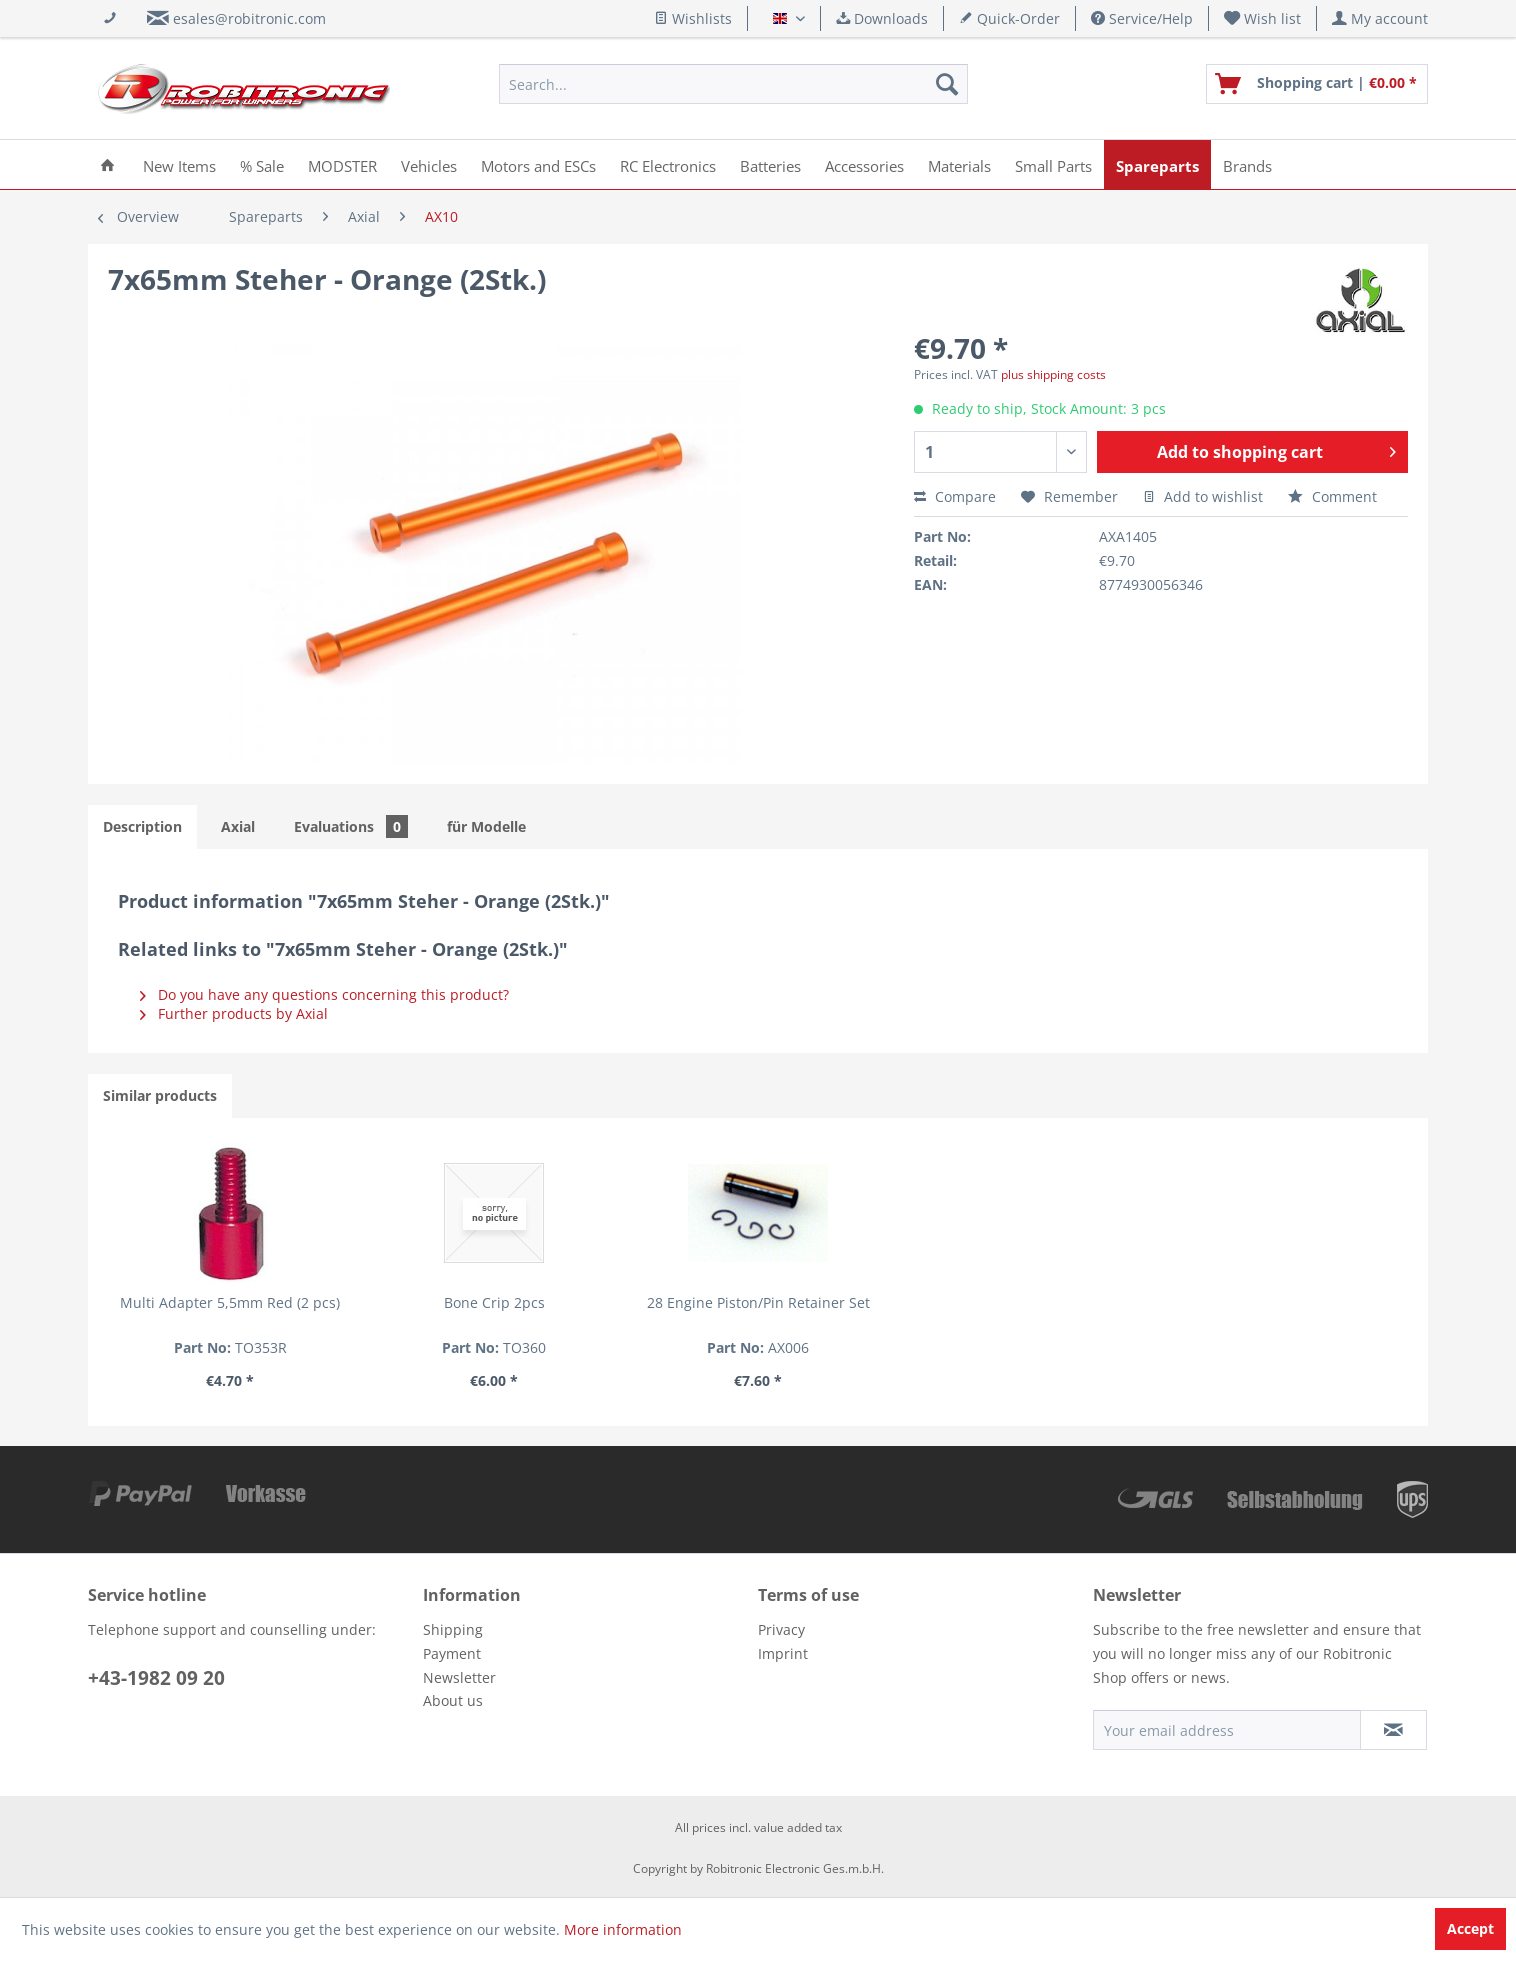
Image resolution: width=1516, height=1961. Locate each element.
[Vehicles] (429, 164)
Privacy (781, 1629)
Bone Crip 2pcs (494, 1302)
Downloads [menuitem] (882, 18)
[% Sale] (262, 164)
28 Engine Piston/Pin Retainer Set (758, 1302)
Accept (1470, 1928)
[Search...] (733, 84)
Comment (1332, 496)
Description (142, 826)
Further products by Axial (234, 1013)
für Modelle (486, 826)
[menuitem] (1263, 18)
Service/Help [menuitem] (1142, 18)
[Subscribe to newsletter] (1393, 1730)
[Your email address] (1227, 1730)
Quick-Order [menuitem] (1009, 18)
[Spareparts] (1157, 164)
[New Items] (179, 164)
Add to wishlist (1203, 496)
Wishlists (693, 18)
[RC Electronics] (668, 164)
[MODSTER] (342, 164)
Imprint (783, 1653)
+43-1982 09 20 (156, 1678)
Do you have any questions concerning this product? (324, 994)
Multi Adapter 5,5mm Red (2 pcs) (230, 1302)
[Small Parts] (1053, 164)
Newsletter (459, 1677)
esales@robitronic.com (249, 18)
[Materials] (959, 164)
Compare (955, 496)
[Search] (947, 84)
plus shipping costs (1053, 374)
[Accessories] (864, 164)
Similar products (160, 1095)
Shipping (453, 1629)
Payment (452, 1653)
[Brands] (1247, 164)
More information (623, 1929)
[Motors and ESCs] (538, 164)
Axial (238, 826)
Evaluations (351, 826)
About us (453, 1700)
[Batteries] (770, 164)
